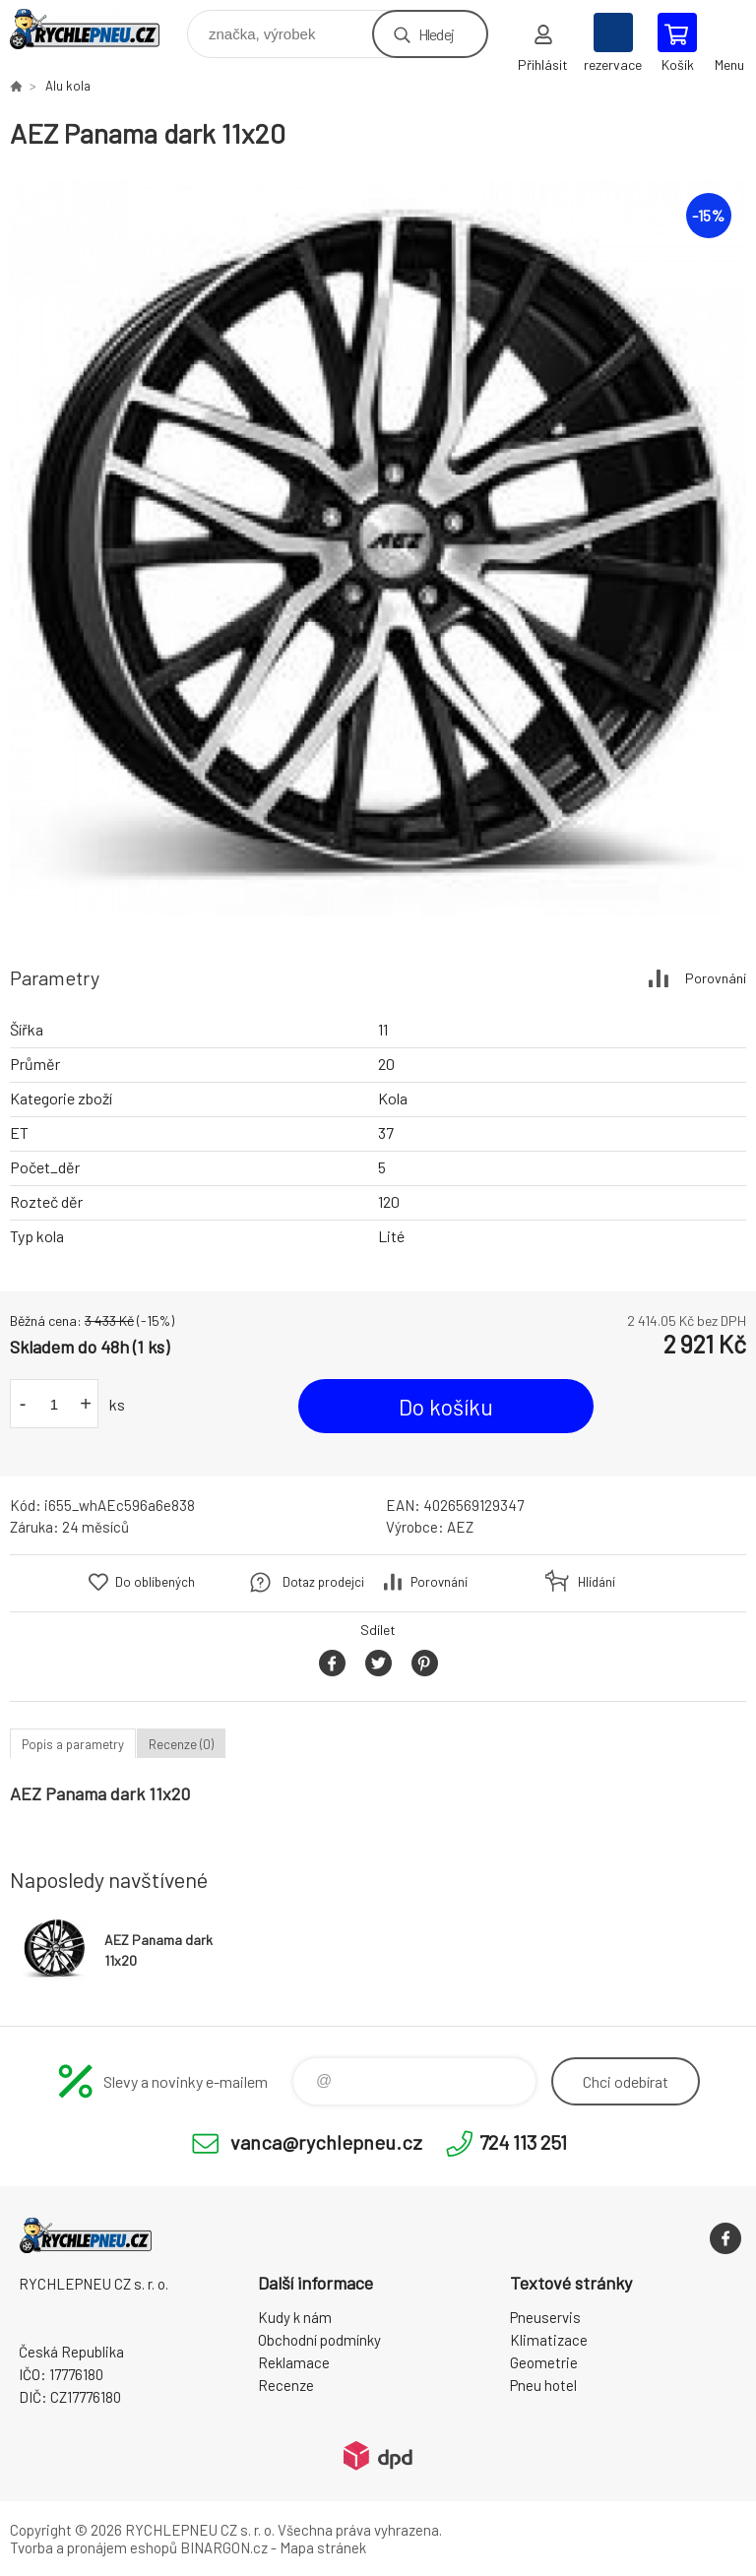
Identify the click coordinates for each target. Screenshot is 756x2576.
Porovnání (715, 978)
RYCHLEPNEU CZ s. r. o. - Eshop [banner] (97, 29)
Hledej (436, 34)
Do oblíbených (155, 1582)
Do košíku (446, 1406)
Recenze (286, 2385)
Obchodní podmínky (319, 2340)
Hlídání (596, 1582)
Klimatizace (549, 2340)
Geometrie (544, 2362)
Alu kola (68, 86)
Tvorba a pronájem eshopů (93, 2547)
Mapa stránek (323, 2547)
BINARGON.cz (224, 2547)
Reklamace (294, 2362)
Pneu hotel (543, 2385)
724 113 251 (523, 2142)
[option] (378, 548)
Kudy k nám (295, 2317)
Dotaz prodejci (323, 1582)
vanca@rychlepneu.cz (326, 2142)
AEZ (460, 1527)
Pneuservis (545, 2317)
